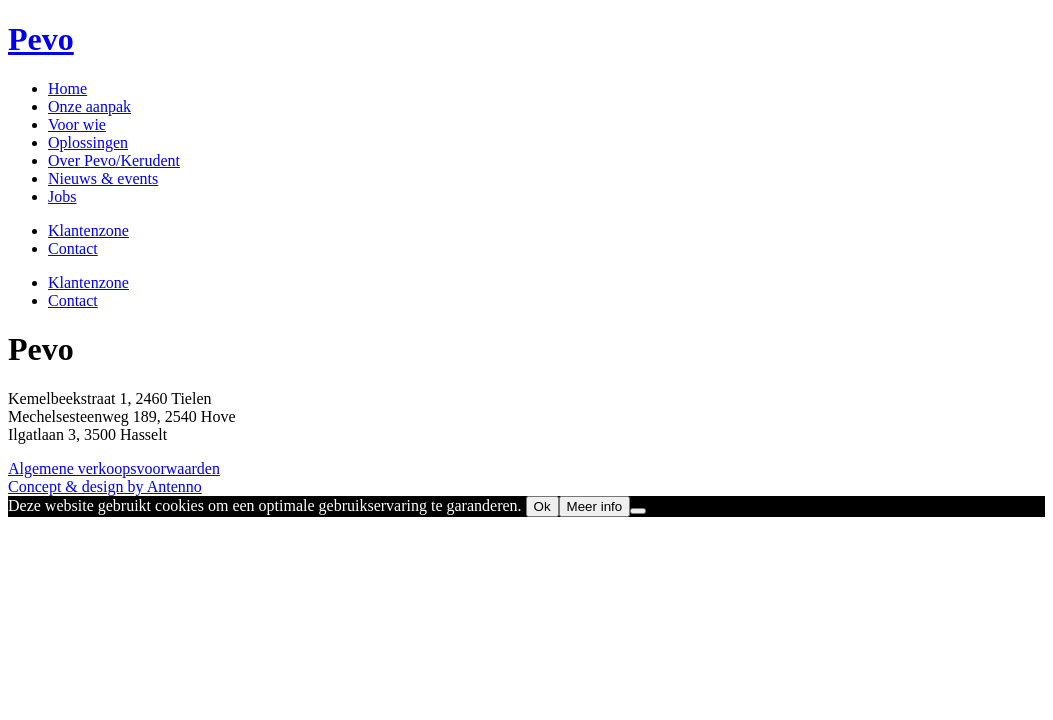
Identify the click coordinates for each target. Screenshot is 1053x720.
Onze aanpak (89, 106)
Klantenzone (88, 230)
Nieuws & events (103, 178)
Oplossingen (88, 142)
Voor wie (77, 124)
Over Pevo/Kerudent (114, 160)
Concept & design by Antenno (105, 486)
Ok (542, 506)
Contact (73, 248)
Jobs (62, 196)
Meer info (595, 506)
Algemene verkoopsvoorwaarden (114, 468)
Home (67, 88)
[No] (638, 511)
